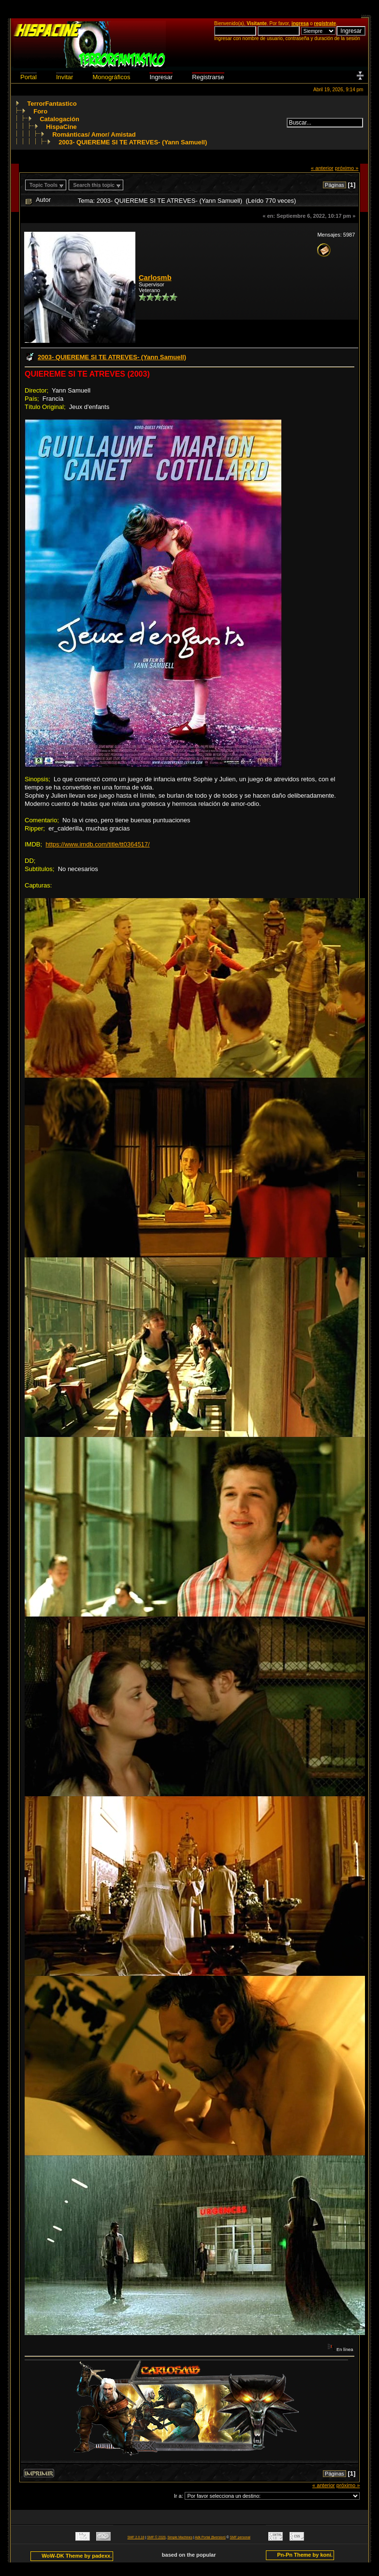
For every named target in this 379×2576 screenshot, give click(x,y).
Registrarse (208, 77)
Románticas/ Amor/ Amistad (93, 134)
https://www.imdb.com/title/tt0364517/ (97, 844)
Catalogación (59, 119)
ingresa (300, 23)
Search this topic (94, 185)
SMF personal (240, 2537)
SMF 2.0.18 (136, 2537)
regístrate (325, 23)
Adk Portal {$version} (210, 2537)
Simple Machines (179, 2537)
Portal (28, 77)
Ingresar (161, 77)
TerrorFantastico (51, 103)
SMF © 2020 (156, 2537)
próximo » (347, 168)
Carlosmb (155, 278)
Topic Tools (43, 185)
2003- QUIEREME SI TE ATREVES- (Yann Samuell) (132, 142)
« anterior (322, 168)
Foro (40, 111)
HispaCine (61, 126)
